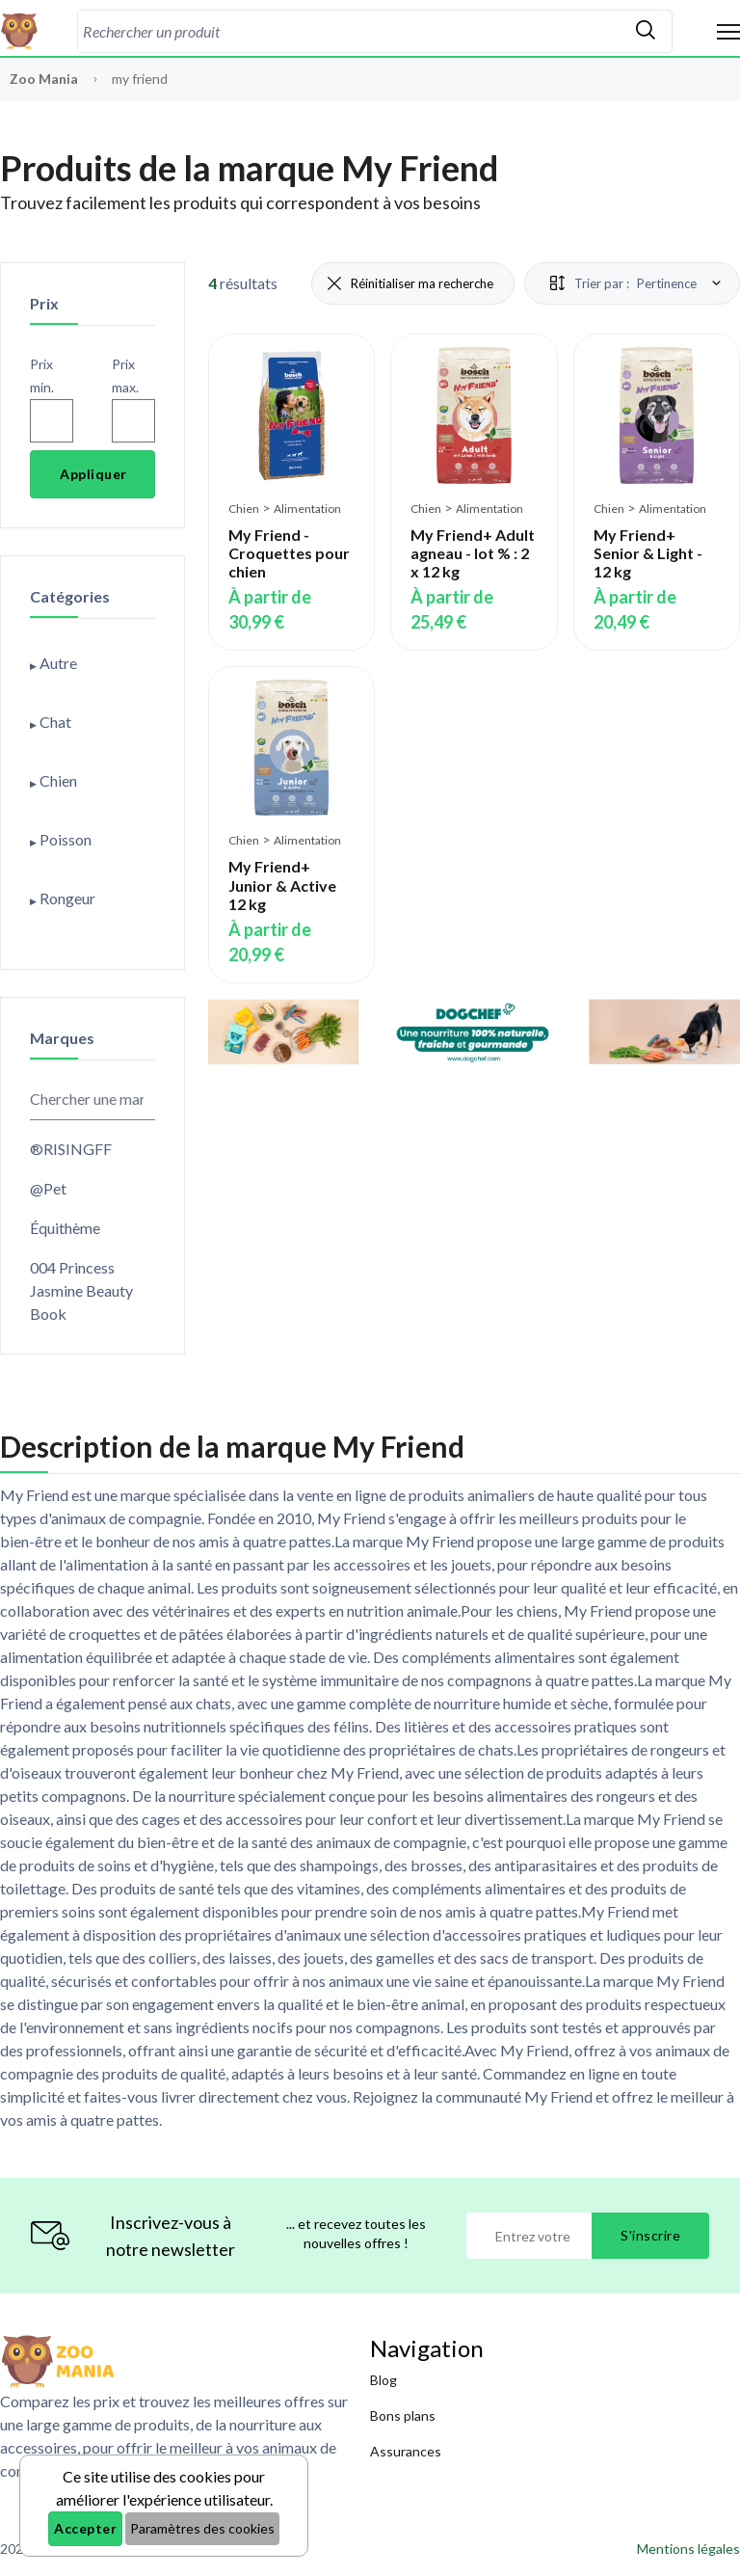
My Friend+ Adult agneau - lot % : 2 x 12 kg (472, 552)
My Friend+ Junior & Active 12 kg (282, 884)
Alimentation (307, 508)
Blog (383, 2380)
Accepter (85, 2528)
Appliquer (93, 474)
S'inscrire (650, 2235)
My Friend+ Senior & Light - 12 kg (648, 552)
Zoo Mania (44, 78)
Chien (243, 508)
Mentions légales (688, 2548)
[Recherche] (349, 31)
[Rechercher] (646, 31)
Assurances (405, 2451)
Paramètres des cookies (202, 2528)
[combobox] (349, 31)
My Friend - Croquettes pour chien (289, 552)
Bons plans (403, 2415)
